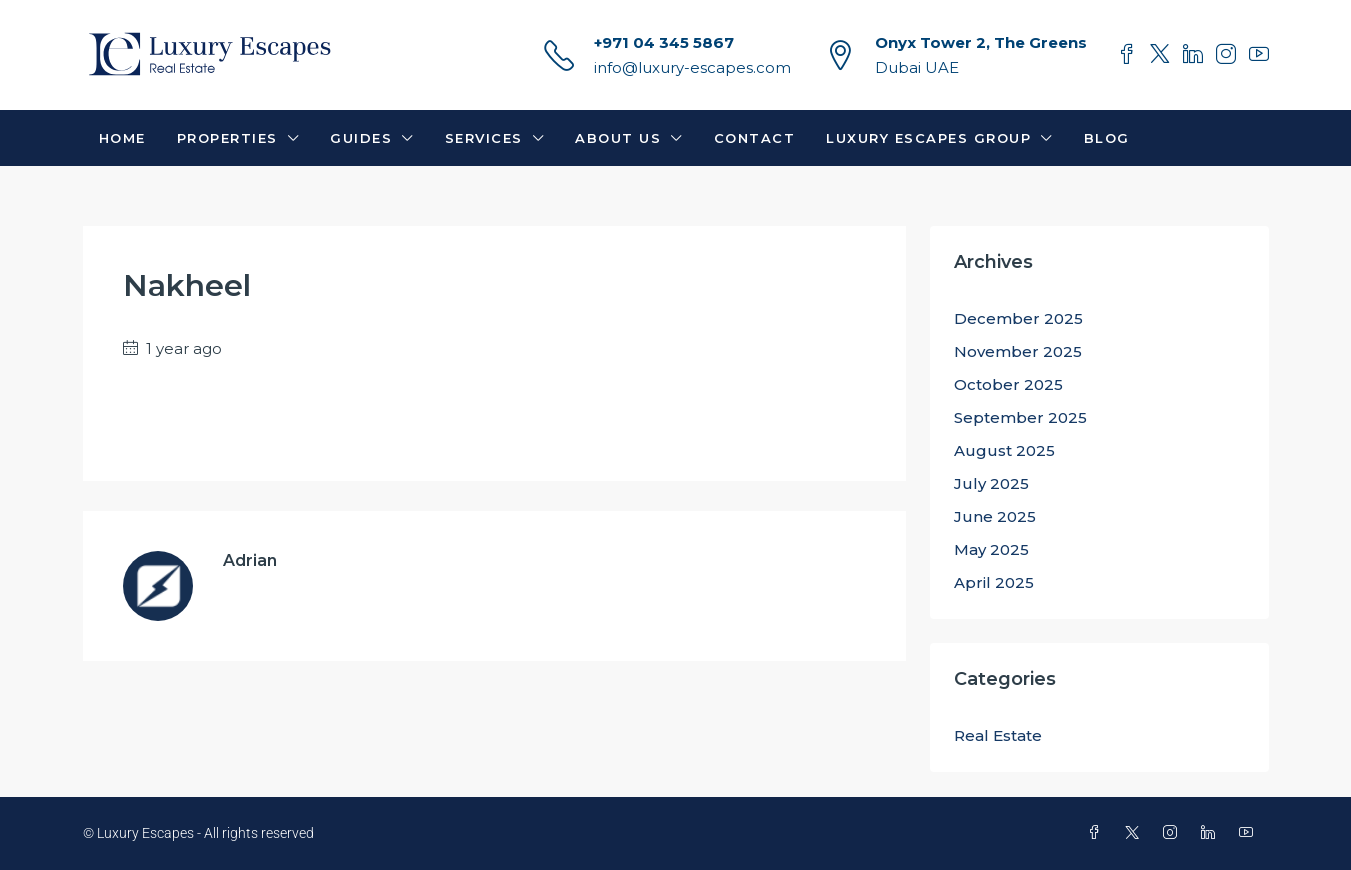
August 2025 (1004, 450)
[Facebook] (1098, 833)
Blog (1107, 138)
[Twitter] (1136, 833)
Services (484, 138)
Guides (361, 138)
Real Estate (998, 735)
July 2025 (991, 483)
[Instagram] (1174, 833)
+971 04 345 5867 (664, 42)
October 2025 (1008, 384)
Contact (755, 138)
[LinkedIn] (1212, 833)
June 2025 (995, 516)
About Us (618, 138)
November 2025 (1018, 351)
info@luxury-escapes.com (692, 67)
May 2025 (991, 549)
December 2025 (1018, 318)
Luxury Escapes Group (928, 138)
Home (122, 138)
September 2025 (1020, 417)
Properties (227, 138)
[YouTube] (1250, 833)
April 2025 (994, 582)
